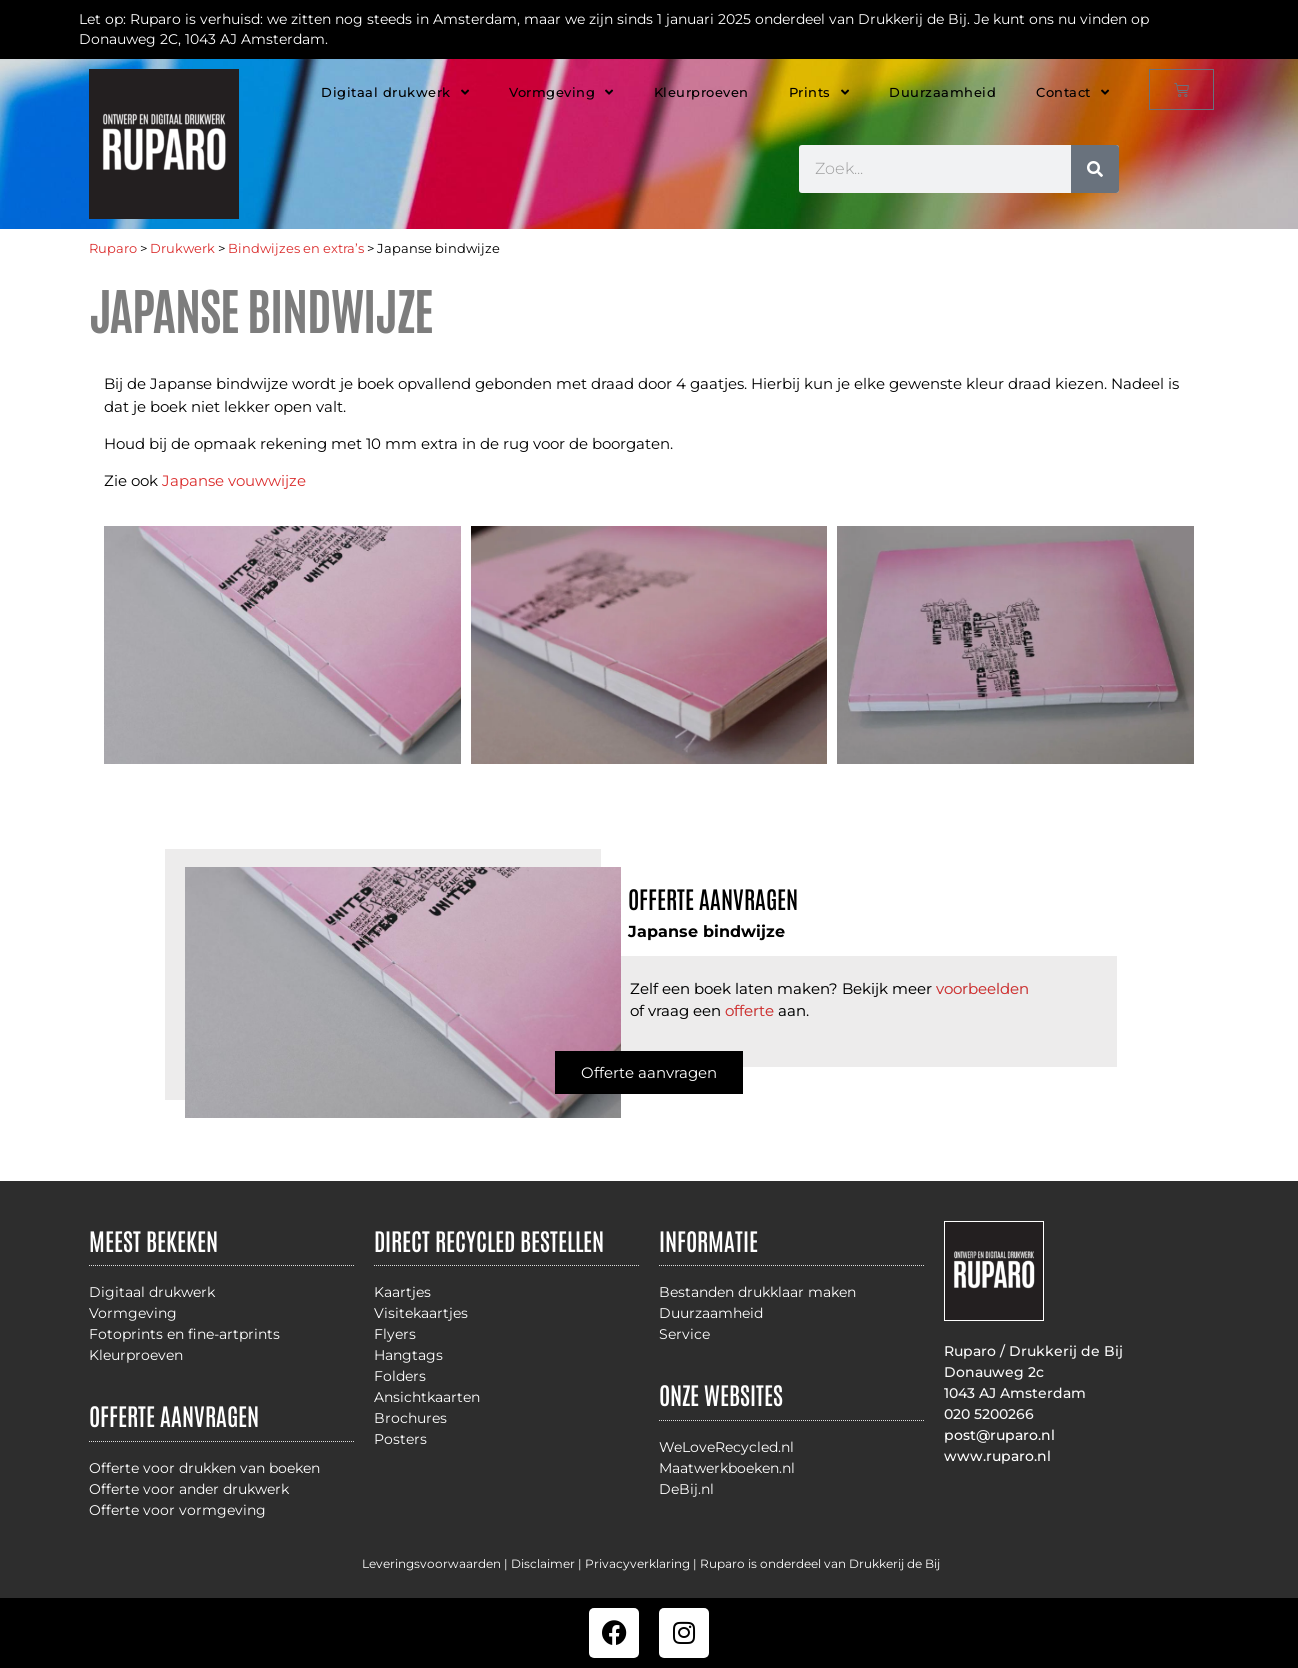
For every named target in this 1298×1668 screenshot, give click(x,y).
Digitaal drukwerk (395, 92)
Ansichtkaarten (427, 1397)
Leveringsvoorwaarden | (436, 1563)
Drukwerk (182, 248)
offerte (749, 1010)
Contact (1072, 92)
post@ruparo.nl (999, 1435)
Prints (819, 92)
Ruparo (113, 248)
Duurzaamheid (942, 92)
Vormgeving (561, 92)
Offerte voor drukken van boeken (204, 1468)
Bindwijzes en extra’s (296, 248)
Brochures (410, 1418)
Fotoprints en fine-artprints (184, 1334)
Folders (400, 1376)
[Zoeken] (1095, 169)
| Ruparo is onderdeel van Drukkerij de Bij (815, 1563)
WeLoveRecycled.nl (726, 1447)
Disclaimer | (548, 1563)
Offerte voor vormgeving (177, 1510)
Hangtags (408, 1355)
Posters (400, 1439)
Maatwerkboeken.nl (727, 1468)
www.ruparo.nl (997, 1456)
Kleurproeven (701, 92)
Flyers (395, 1334)
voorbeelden (982, 988)
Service (684, 1334)
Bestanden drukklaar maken (757, 1292)
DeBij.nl (686, 1489)
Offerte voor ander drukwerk (189, 1489)
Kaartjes (402, 1292)
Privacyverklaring (637, 1563)
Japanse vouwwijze (234, 480)
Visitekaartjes (421, 1313)
